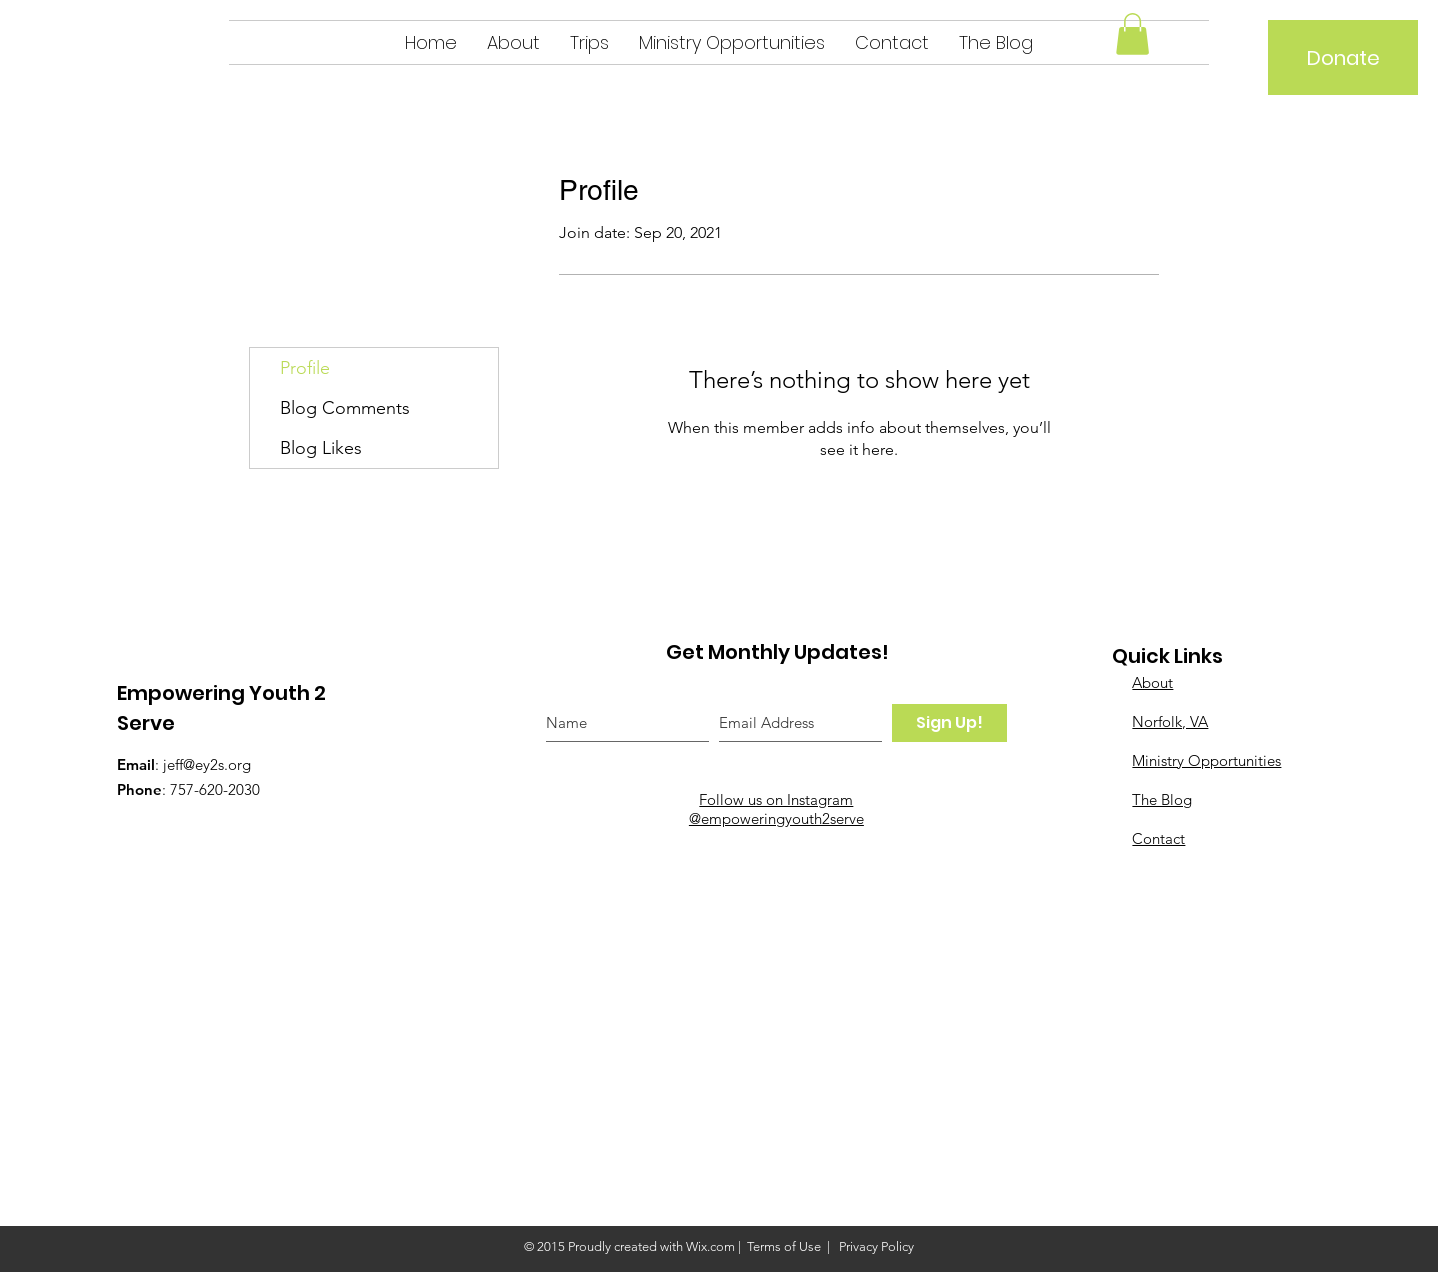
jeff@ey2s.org (207, 764)
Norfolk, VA (1170, 721)
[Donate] (1343, 57)
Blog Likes (321, 448)
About (1152, 682)
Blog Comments (345, 408)
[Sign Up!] (949, 723)
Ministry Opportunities (1206, 760)
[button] (1132, 34)
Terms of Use (784, 1246)
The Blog (1162, 799)
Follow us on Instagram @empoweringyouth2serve (776, 809)
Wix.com (710, 1246)
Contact (1158, 838)
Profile (305, 368)
